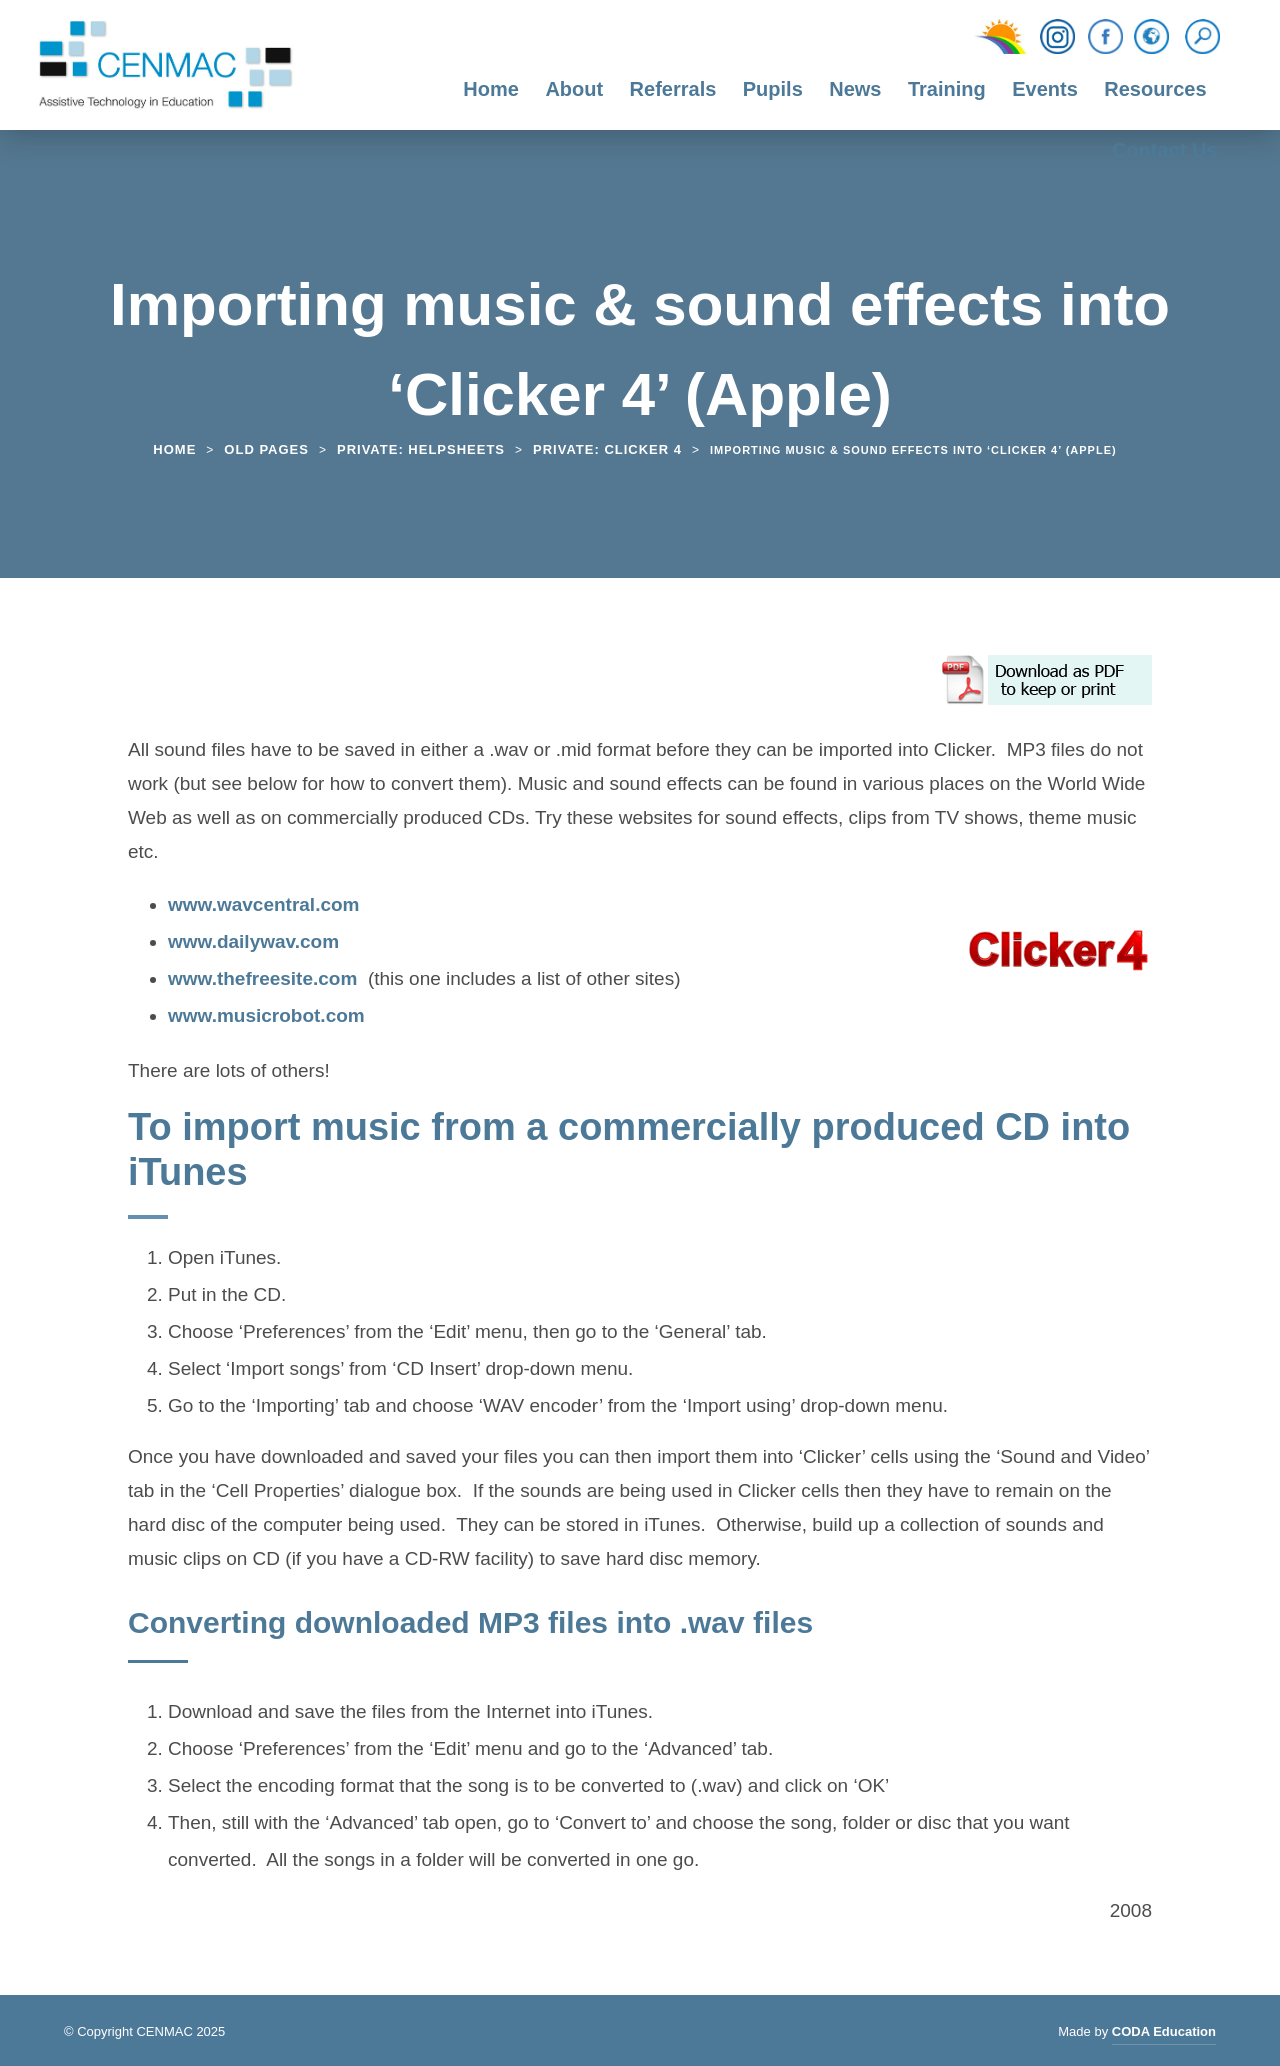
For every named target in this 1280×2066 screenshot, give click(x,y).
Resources (1155, 89)
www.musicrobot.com (266, 1018)
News (855, 89)
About (574, 89)
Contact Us (1165, 150)
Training (947, 89)
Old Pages (266, 449)
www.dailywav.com (253, 944)
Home (491, 89)
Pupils (773, 89)
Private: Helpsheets (421, 449)
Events (1045, 89)
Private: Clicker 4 (607, 449)
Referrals (673, 89)
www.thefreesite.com (262, 981)
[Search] (1207, 37)
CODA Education (1164, 2034)
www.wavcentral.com (263, 907)
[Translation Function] (1151, 38)
